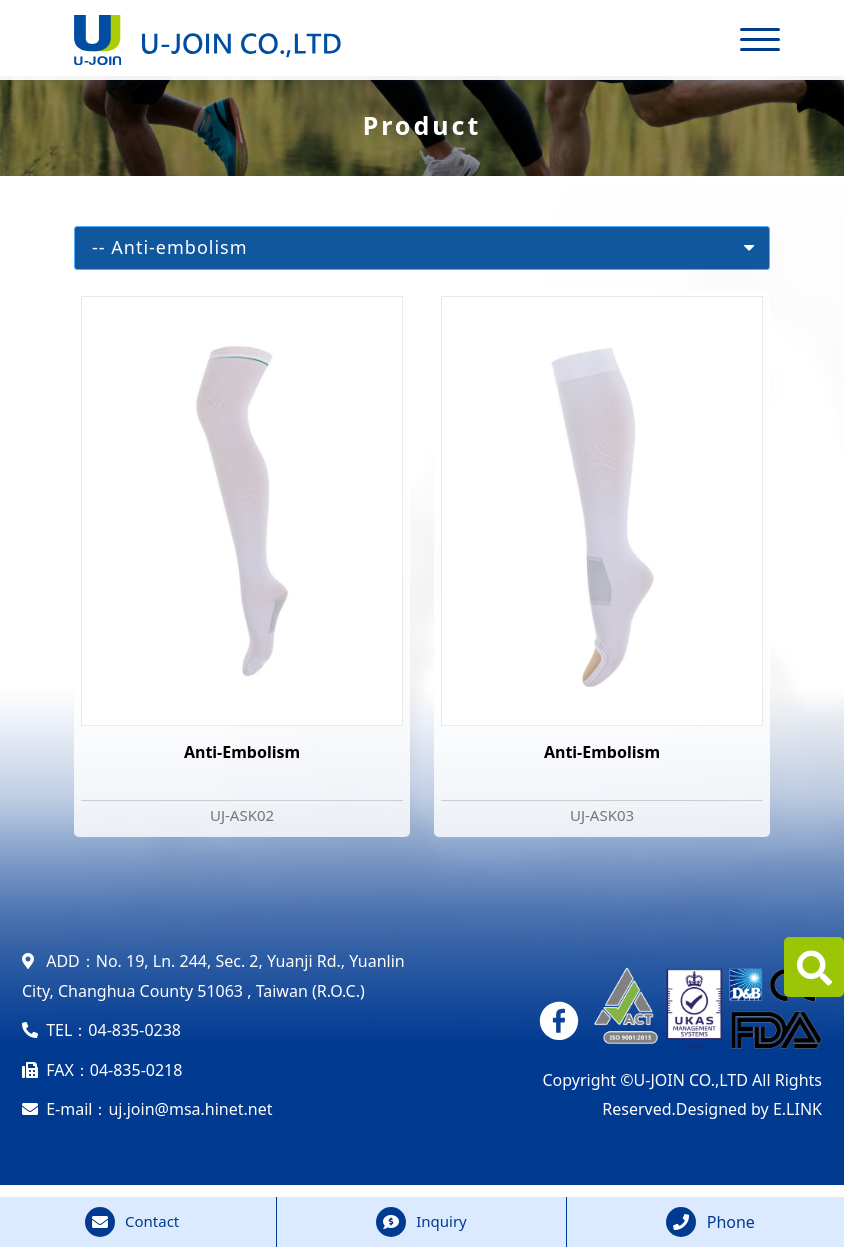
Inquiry (441, 1221)
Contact (152, 1221)
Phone (731, 1222)
